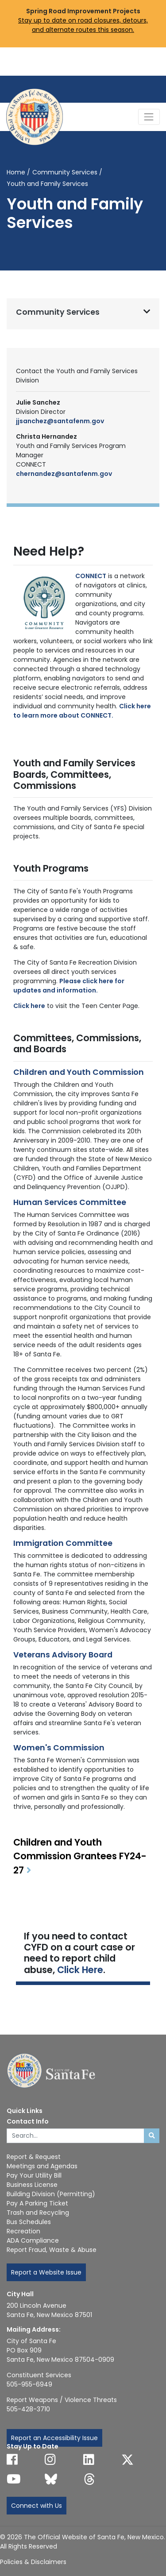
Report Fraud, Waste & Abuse (52, 2249)
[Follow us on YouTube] (14, 2479)
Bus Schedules (29, 2221)
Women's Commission (58, 1747)
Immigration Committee (62, 1543)
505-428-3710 (28, 2409)
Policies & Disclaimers (33, 2561)
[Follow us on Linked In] (88, 2459)
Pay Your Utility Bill (34, 2175)
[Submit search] (151, 2135)
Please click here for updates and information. (68, 986)
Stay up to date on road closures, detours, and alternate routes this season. (83, 25)
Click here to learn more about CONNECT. (82, 711)
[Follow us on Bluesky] (51, 2479)
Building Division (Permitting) (51, 2194)
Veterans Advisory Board (62, 1654)
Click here (29, 1005)
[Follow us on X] (127, 2459)
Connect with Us (36, 2505)
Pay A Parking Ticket (37, 2203)
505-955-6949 (29, 2384)
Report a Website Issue (46, 2272)
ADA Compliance (33, 2240)
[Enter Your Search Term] (75, 2135)
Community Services (64, 172)
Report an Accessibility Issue (54, 2437)
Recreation (23, 2231)
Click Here (80, 1969)
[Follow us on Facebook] (12, 2459)
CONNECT (90, 576)
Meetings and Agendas (42, 2166)
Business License (32, 2184)
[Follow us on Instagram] (50, 2459)
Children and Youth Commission (78, 1072)
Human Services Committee (69, 1202)
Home (16, 172)
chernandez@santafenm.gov (64, 473)
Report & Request (34, 2156)
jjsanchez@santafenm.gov (60, 421)
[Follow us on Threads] (89, 2479)
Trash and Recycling (38, 2212)
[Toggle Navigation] (149, 116)
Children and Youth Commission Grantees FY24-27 (80, 1856)
